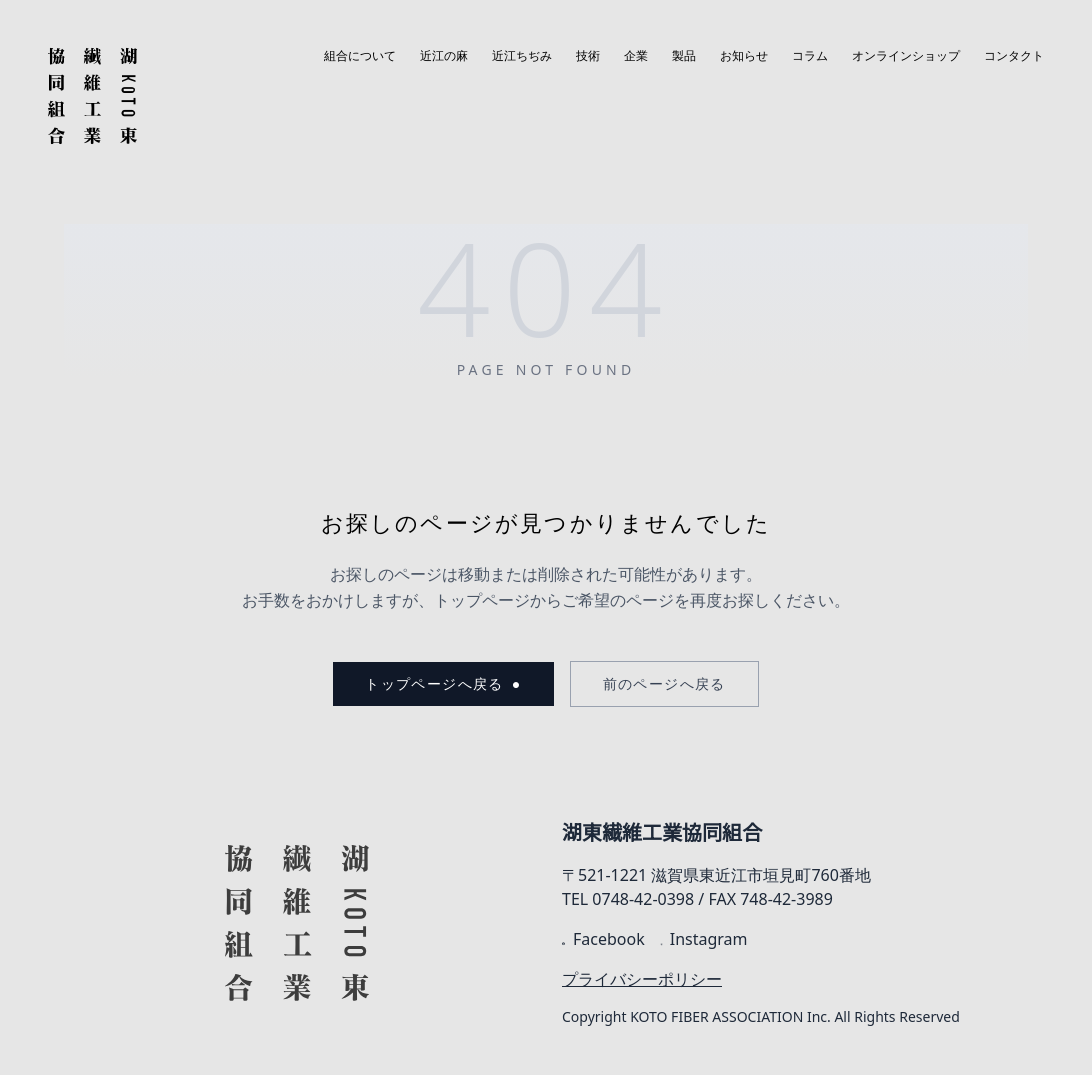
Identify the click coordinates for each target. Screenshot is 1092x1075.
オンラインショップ (906, 56)
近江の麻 (444, 56)
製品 (684, 56)
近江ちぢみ (522, 56)
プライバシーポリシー (642, 979)
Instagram (704, 939)
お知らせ (744, 56)
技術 (588, 56)
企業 (636, 56)
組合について (360, 56)
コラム (810, 56)
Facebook (603, 939)
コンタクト (1014, 56)
